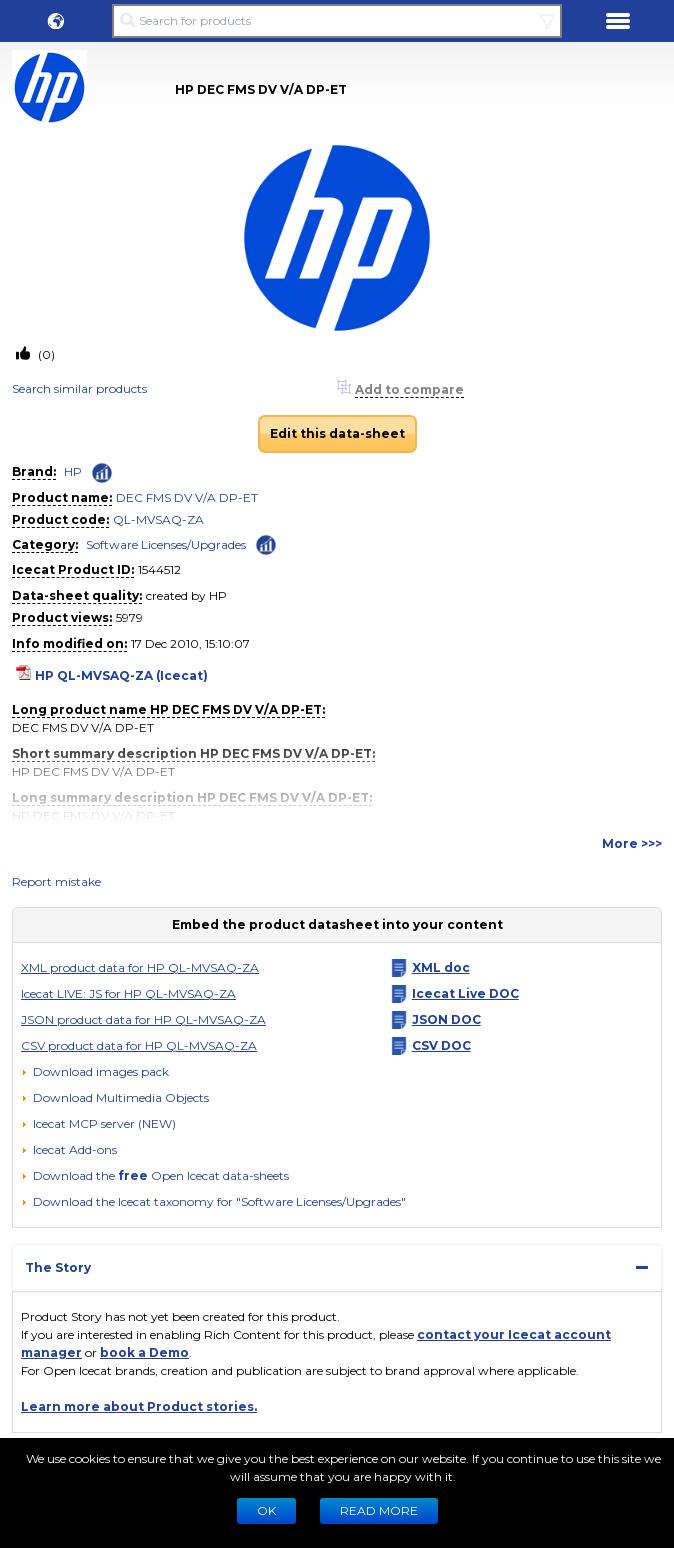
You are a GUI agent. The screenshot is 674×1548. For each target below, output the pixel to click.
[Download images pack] (95, 1072)
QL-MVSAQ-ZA (158, 519)
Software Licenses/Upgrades (166, 544)
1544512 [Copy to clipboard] (159, 569)
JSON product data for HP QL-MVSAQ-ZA (143, 1019)
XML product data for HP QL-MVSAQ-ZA (140, 967)
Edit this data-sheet (337, 433)
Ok (266, 1510)
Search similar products (79, 388)
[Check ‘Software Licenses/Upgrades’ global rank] (266, 543)
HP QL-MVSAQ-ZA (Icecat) (121, 675)
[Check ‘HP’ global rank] (102, 473)
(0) (45, 354)
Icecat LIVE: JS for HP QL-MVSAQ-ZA (128, 993)
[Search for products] (337, 21)
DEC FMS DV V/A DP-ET (187, 497)
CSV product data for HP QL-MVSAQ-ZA (139, 1045)
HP (73, 471)
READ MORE (379, 1510)
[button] (56, 21)
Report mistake (56, 881)
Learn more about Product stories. (139, 1406)
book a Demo (144, 1352)
